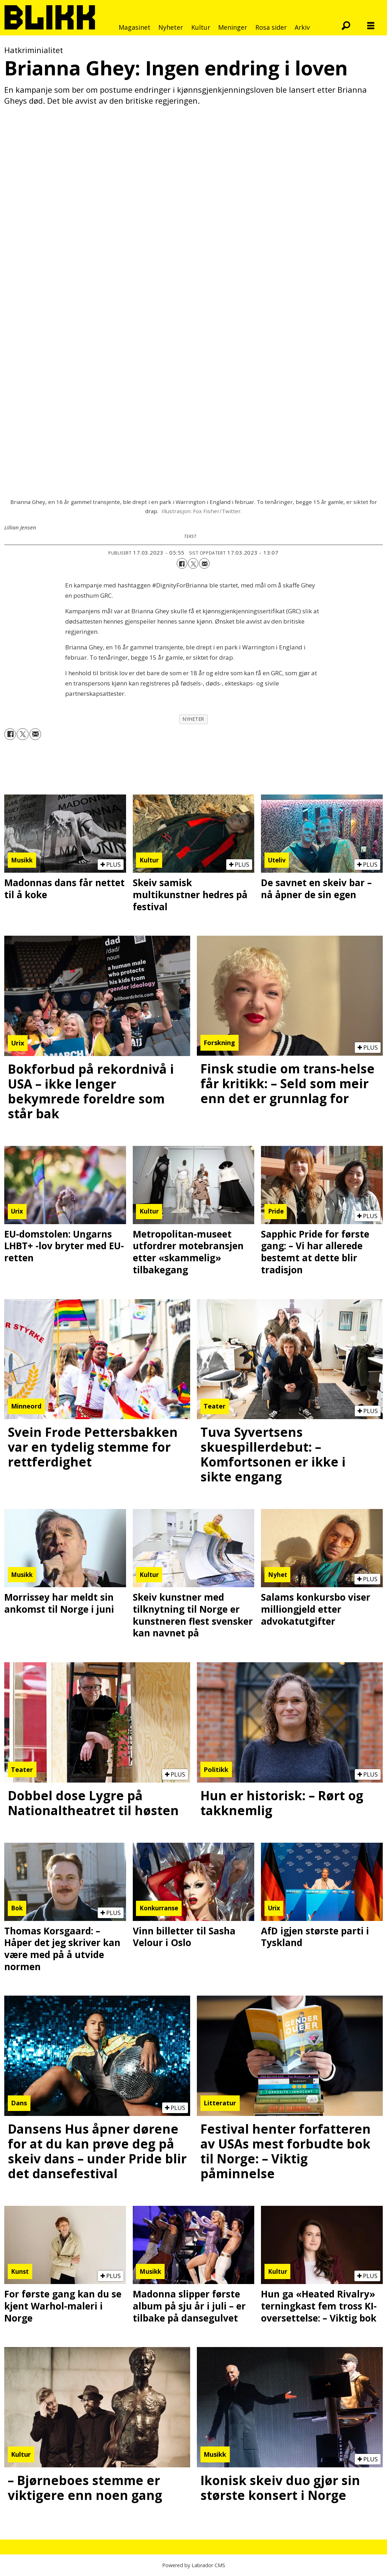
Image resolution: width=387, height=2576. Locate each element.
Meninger (232, 27)
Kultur (200, 27)
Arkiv (302, 27)
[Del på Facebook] (182, 563)
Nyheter (170, 27)
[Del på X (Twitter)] (193, 563)
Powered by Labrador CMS (193, 2565)
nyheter (193, 719)
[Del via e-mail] (204, 563)
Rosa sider (271, 27)
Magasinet (134, 27)
